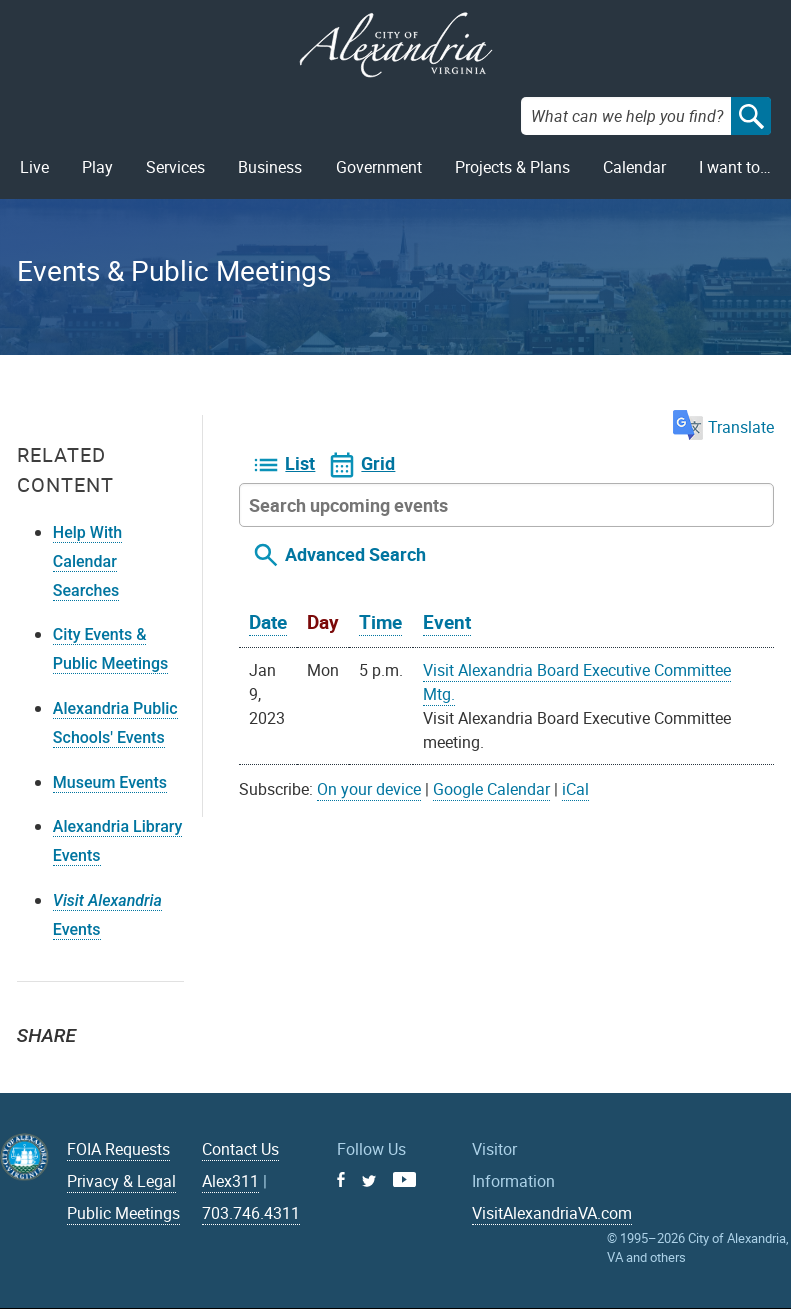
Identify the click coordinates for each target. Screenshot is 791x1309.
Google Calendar (491, 789)
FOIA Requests (118, 1149)
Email (127, 1071)
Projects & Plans (512, 167)
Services (175, 167)
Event (447, 622)
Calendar (634, 167)
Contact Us (240, 1149)
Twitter (39, 1071)
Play (97, 167)
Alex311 (230, 1181)
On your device (369, 789)
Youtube (404, 1179)
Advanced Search (355, 554)
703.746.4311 (251, 1213)
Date (268, 622)
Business (270, 167)
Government (379, 167)
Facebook (83, 1071)
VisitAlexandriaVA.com (552, 1213)
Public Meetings (123, 1213)
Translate (723, 427)
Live (34, 167)
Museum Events (110, 782)
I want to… (735, 167)
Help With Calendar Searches (87, 561)
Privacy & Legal (121, 1181)
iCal (575, 789)
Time (380, 622)
